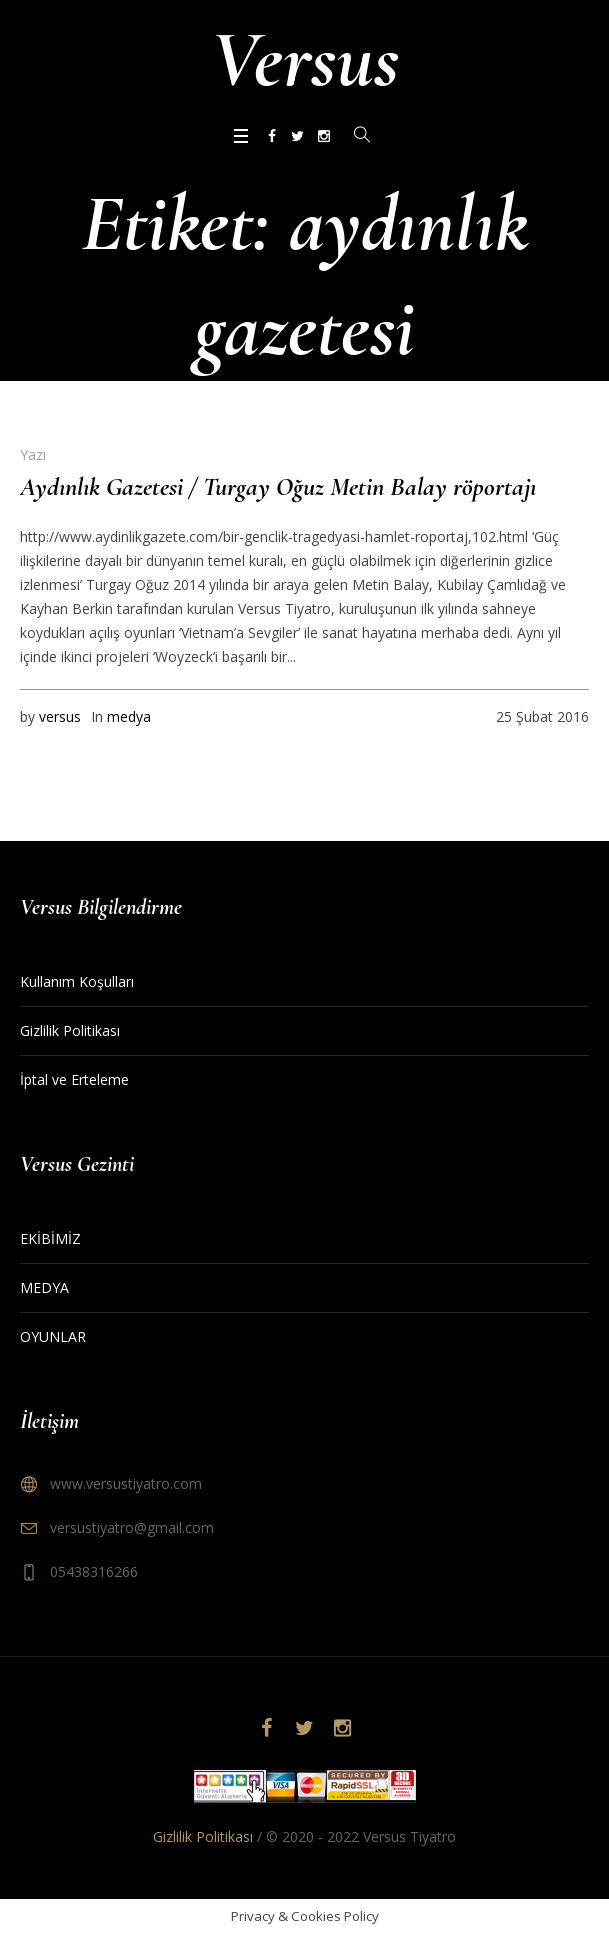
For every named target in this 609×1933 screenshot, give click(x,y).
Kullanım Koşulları (77, 981)
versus (60, 716)
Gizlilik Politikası (70, 1030)
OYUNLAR (53, 1336)
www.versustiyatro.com (126, 1483)
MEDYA (44, 1287)
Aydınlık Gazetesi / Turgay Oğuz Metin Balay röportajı (278, 486)
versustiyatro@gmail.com (132, 1527)
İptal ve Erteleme (74, 1079)
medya (129, 716)
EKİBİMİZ (50, 1238)
